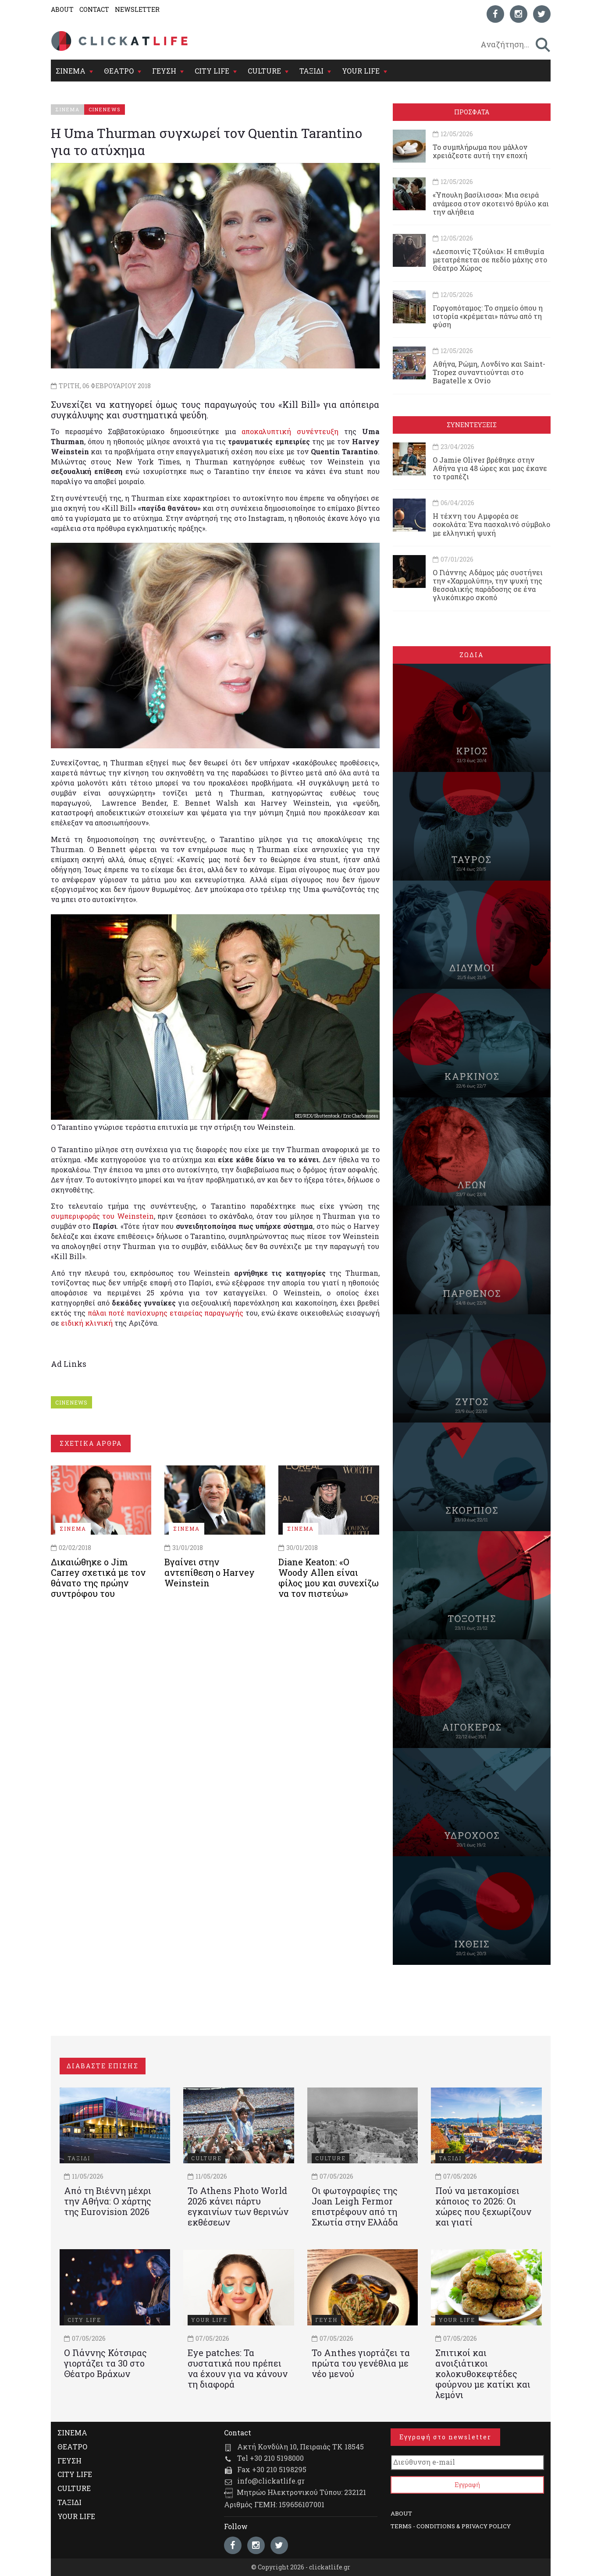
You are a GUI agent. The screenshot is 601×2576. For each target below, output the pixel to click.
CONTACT (94, 9)
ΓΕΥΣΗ (164, 70)
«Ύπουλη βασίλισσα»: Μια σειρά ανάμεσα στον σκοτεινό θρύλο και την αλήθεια (491, 203)
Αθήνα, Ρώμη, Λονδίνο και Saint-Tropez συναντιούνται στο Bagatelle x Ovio (489, 372)
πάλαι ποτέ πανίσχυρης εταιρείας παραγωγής (166, 1312)
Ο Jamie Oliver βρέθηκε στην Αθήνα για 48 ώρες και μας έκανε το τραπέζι (490, 468)
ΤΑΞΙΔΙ (311, 70)
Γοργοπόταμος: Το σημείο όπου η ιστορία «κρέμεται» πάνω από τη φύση (488, 316)
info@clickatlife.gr (271, 2480)
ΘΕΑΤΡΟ (119, 70)
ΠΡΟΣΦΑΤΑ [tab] (471, 112)
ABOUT (62, 9)
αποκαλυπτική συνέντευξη (290, 431)
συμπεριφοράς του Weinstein (102, 1216)
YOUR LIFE (361, 70)
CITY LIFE (212, 70)
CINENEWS (71, 1402)
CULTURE (264, 70)
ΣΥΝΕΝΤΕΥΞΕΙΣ (472, 425)
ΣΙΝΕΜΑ (70, 70)
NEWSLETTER (137, 9)
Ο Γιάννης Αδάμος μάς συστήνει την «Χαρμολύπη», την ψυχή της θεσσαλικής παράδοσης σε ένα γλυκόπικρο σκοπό (488, 585)
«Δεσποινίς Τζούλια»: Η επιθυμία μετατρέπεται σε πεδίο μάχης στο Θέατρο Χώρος (490, 259)
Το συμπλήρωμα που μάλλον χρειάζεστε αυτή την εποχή (480, 151)
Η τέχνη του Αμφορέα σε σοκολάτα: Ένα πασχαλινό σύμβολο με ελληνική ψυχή (491, 524)
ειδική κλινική (87, 1322)
